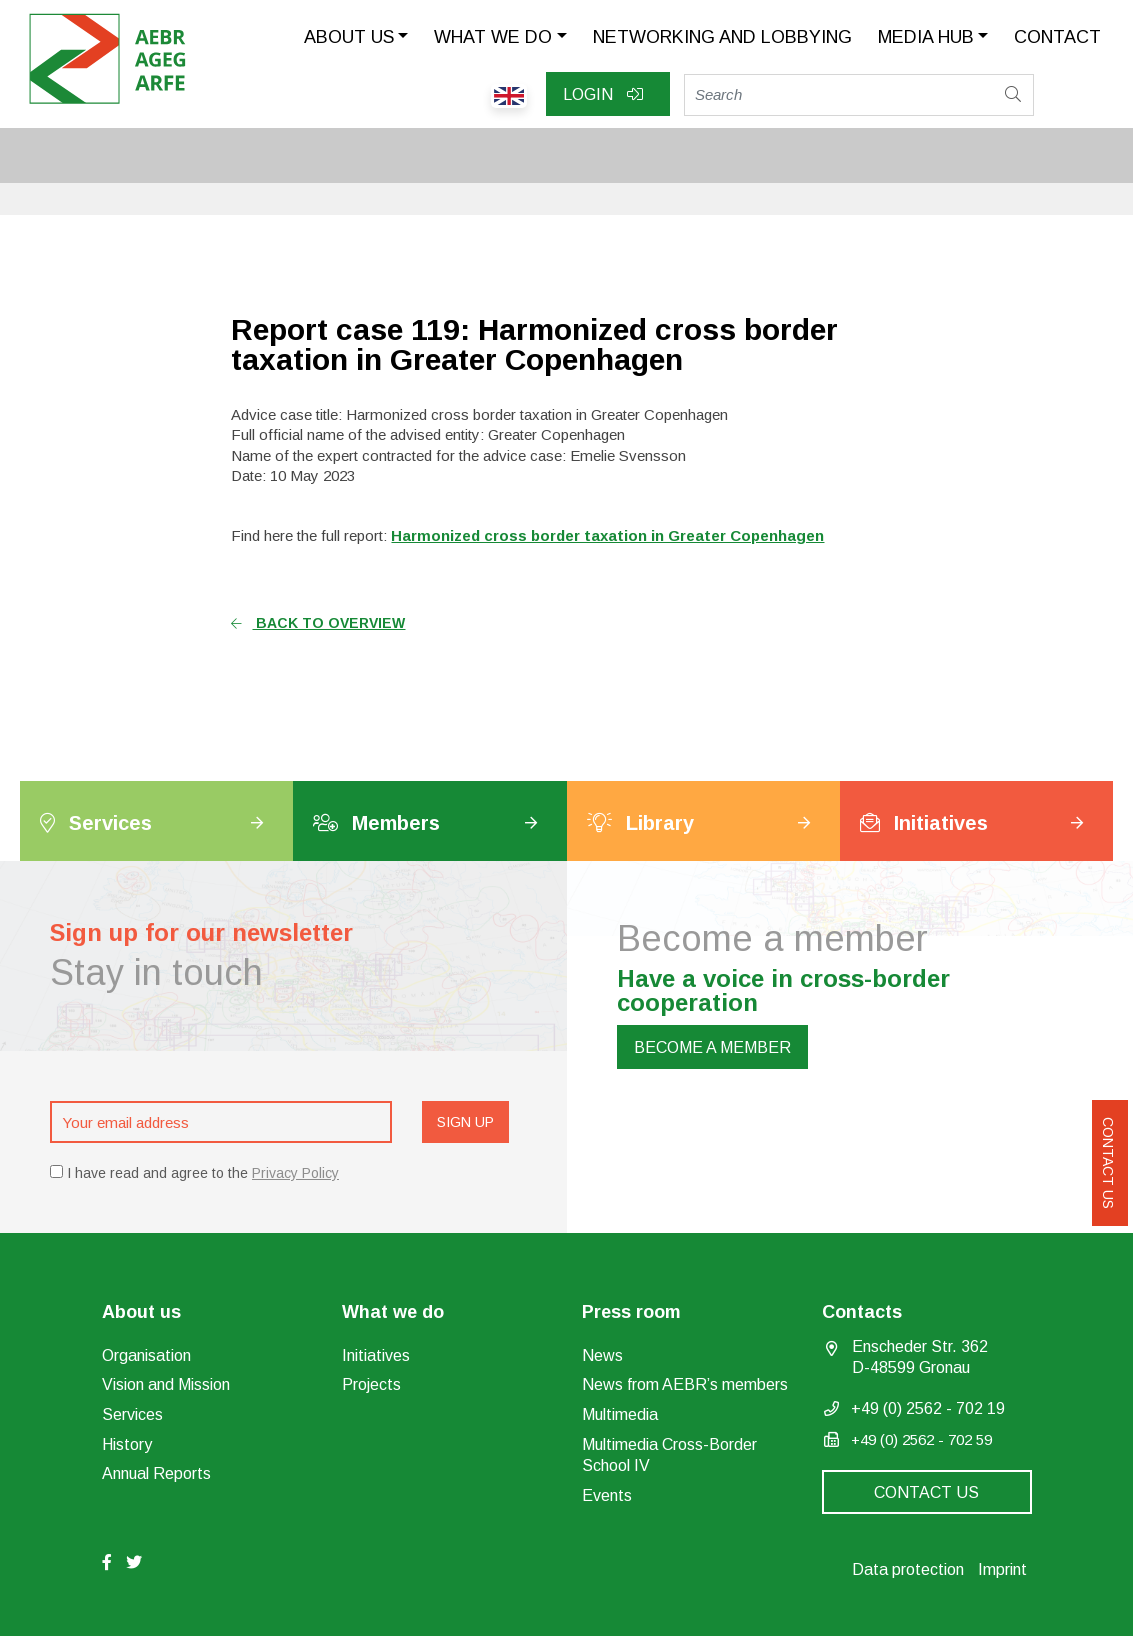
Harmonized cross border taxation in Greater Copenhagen (607, 535)
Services (132, 1414)
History (127, 1444)
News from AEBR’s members (685, 1384)
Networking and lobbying (722, 37)
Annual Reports (156, 1473)
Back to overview (318, 623)
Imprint (1002, 1569)
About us (349, 37)
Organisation (146, 1355)
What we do (493, 37)
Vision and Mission (166, 1384)
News (602, 1355)
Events (607, 1495)
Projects (371, 1384)
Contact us (1108, 1163)
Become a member (712, 1047)
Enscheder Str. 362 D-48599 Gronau (920, 1357)
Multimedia (620, 1414)
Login (603, 94)
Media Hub (926, 37)
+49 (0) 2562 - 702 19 (928, 1408)
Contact (1057, 37)
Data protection (908, 1569)
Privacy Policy (295, 1173)
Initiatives (376, 1355)
